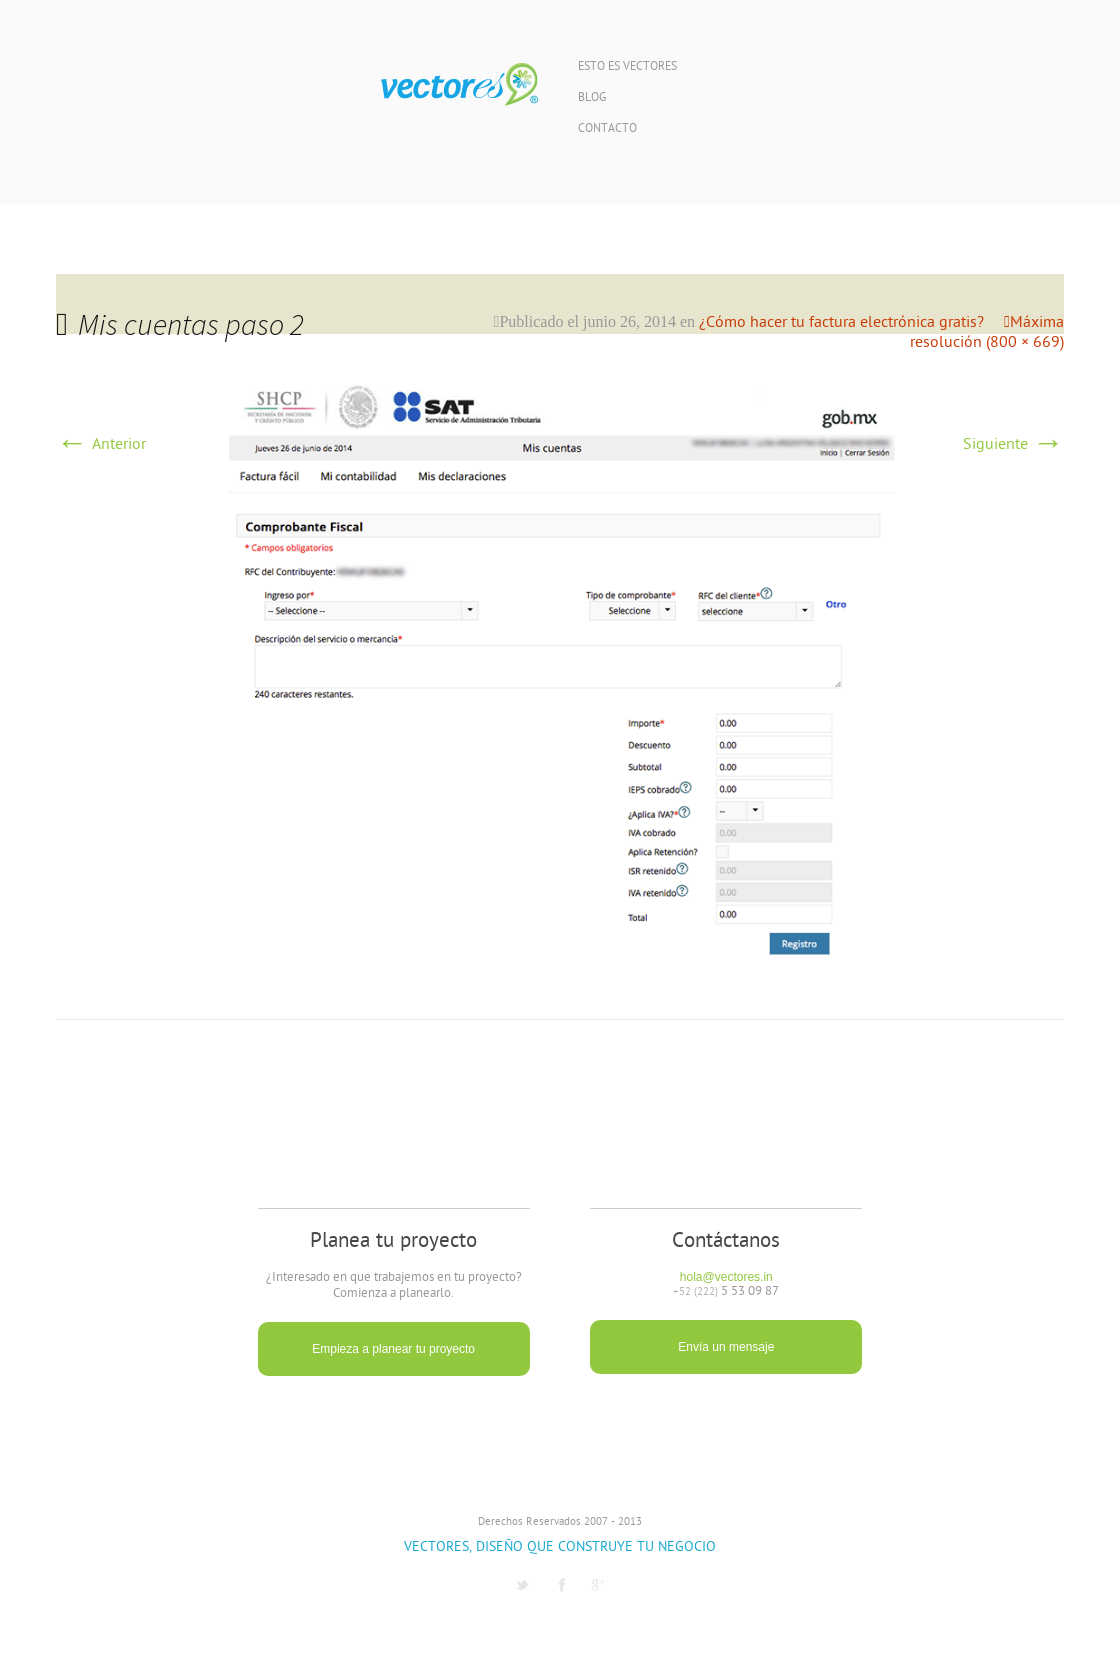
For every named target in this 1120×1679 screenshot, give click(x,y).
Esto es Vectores (627, 67)
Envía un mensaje (726, 1347)
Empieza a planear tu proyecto (393, 1349)
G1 (598, 1585)
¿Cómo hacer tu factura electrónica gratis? (841, 323)
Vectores (459, 85)
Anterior (101, 445)
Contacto (607, 129)
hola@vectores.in (726, 1277)
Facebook (562, 1585)
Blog (592, 98)
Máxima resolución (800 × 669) (987, 333)
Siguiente (1013, 445)
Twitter (522, 1585)
